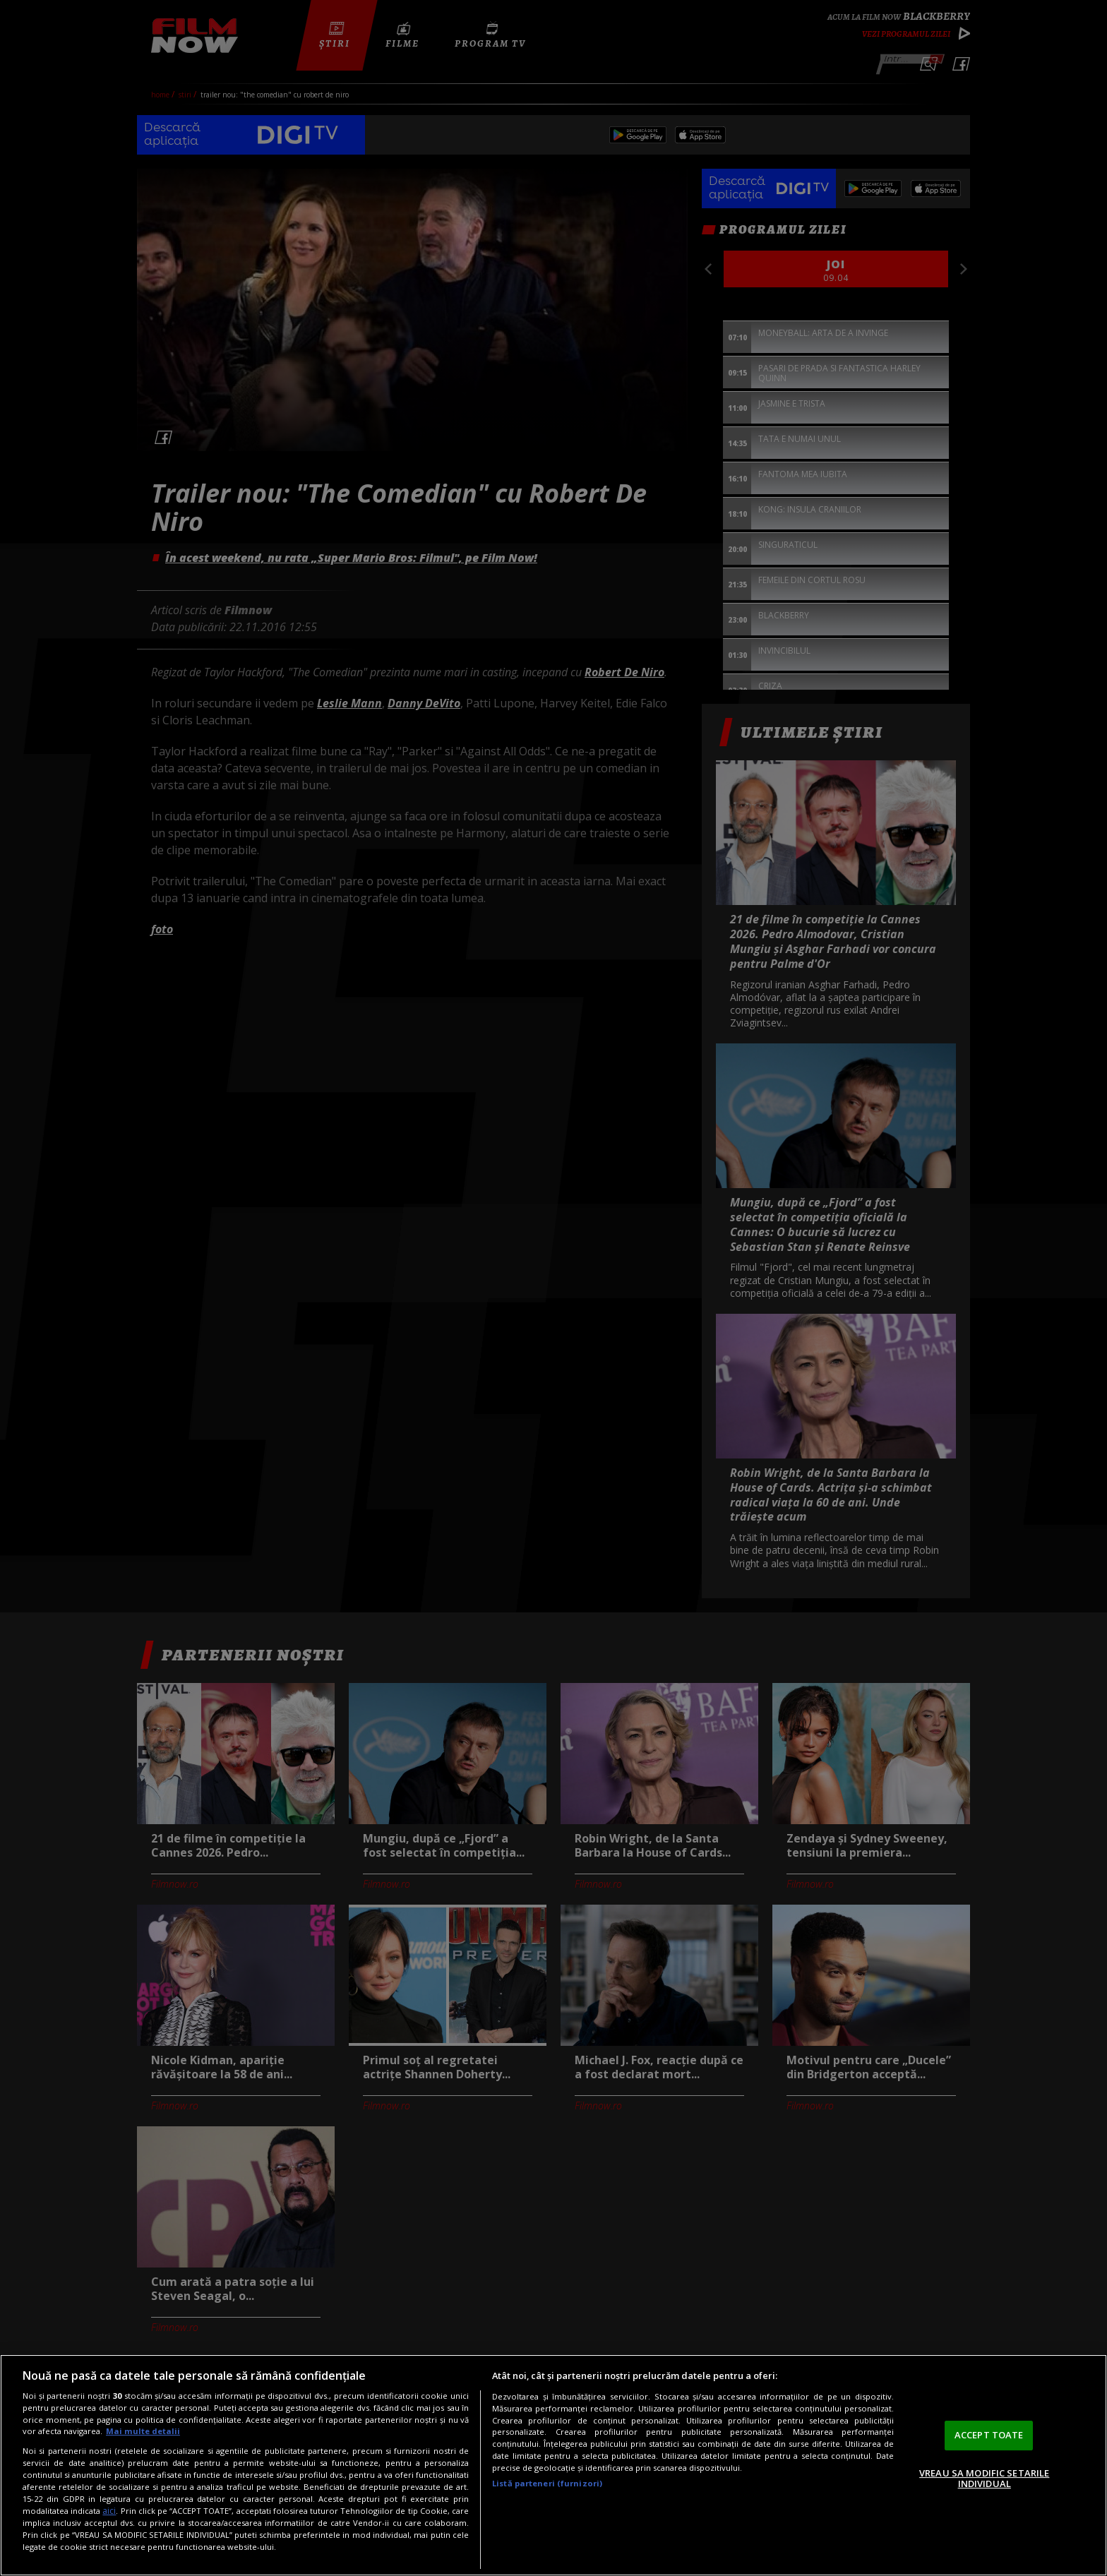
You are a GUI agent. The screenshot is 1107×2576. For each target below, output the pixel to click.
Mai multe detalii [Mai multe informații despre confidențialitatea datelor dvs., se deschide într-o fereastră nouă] (143, 2431)
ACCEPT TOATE (989, 2434)
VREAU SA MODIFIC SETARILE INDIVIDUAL (984, 2479)
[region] (553, 2465)
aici (109, 2511)
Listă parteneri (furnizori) (547, 2483)
